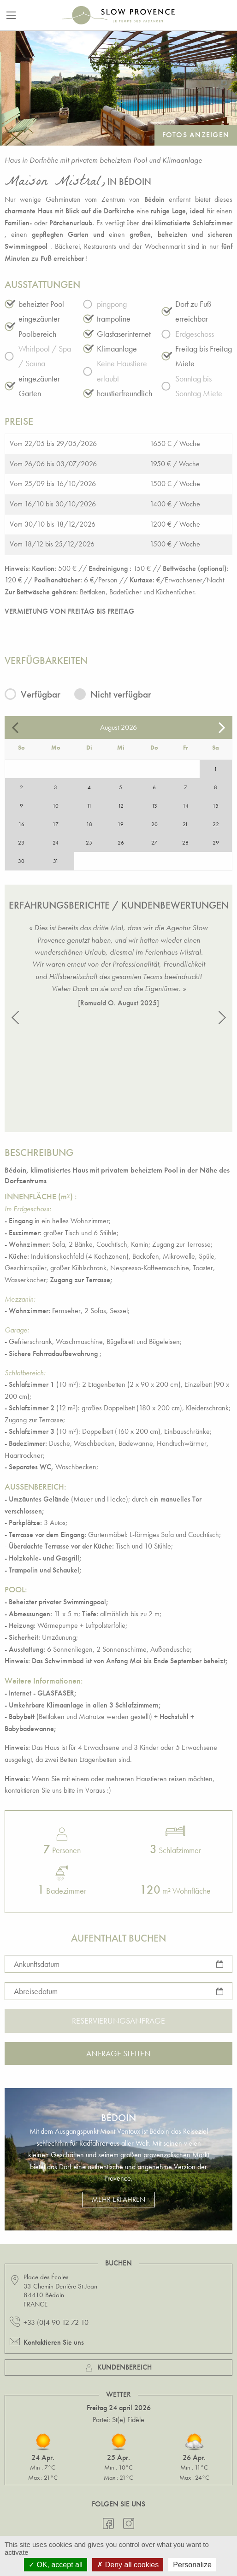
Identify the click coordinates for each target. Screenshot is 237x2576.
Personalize (192, 2565)
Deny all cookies (128, 2565)
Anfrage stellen (118, 2053)
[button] (15, 1018)
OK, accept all (56, 2565)
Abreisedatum (36, 1990)
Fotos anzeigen (196, 135)
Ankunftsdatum (36, 1963)
